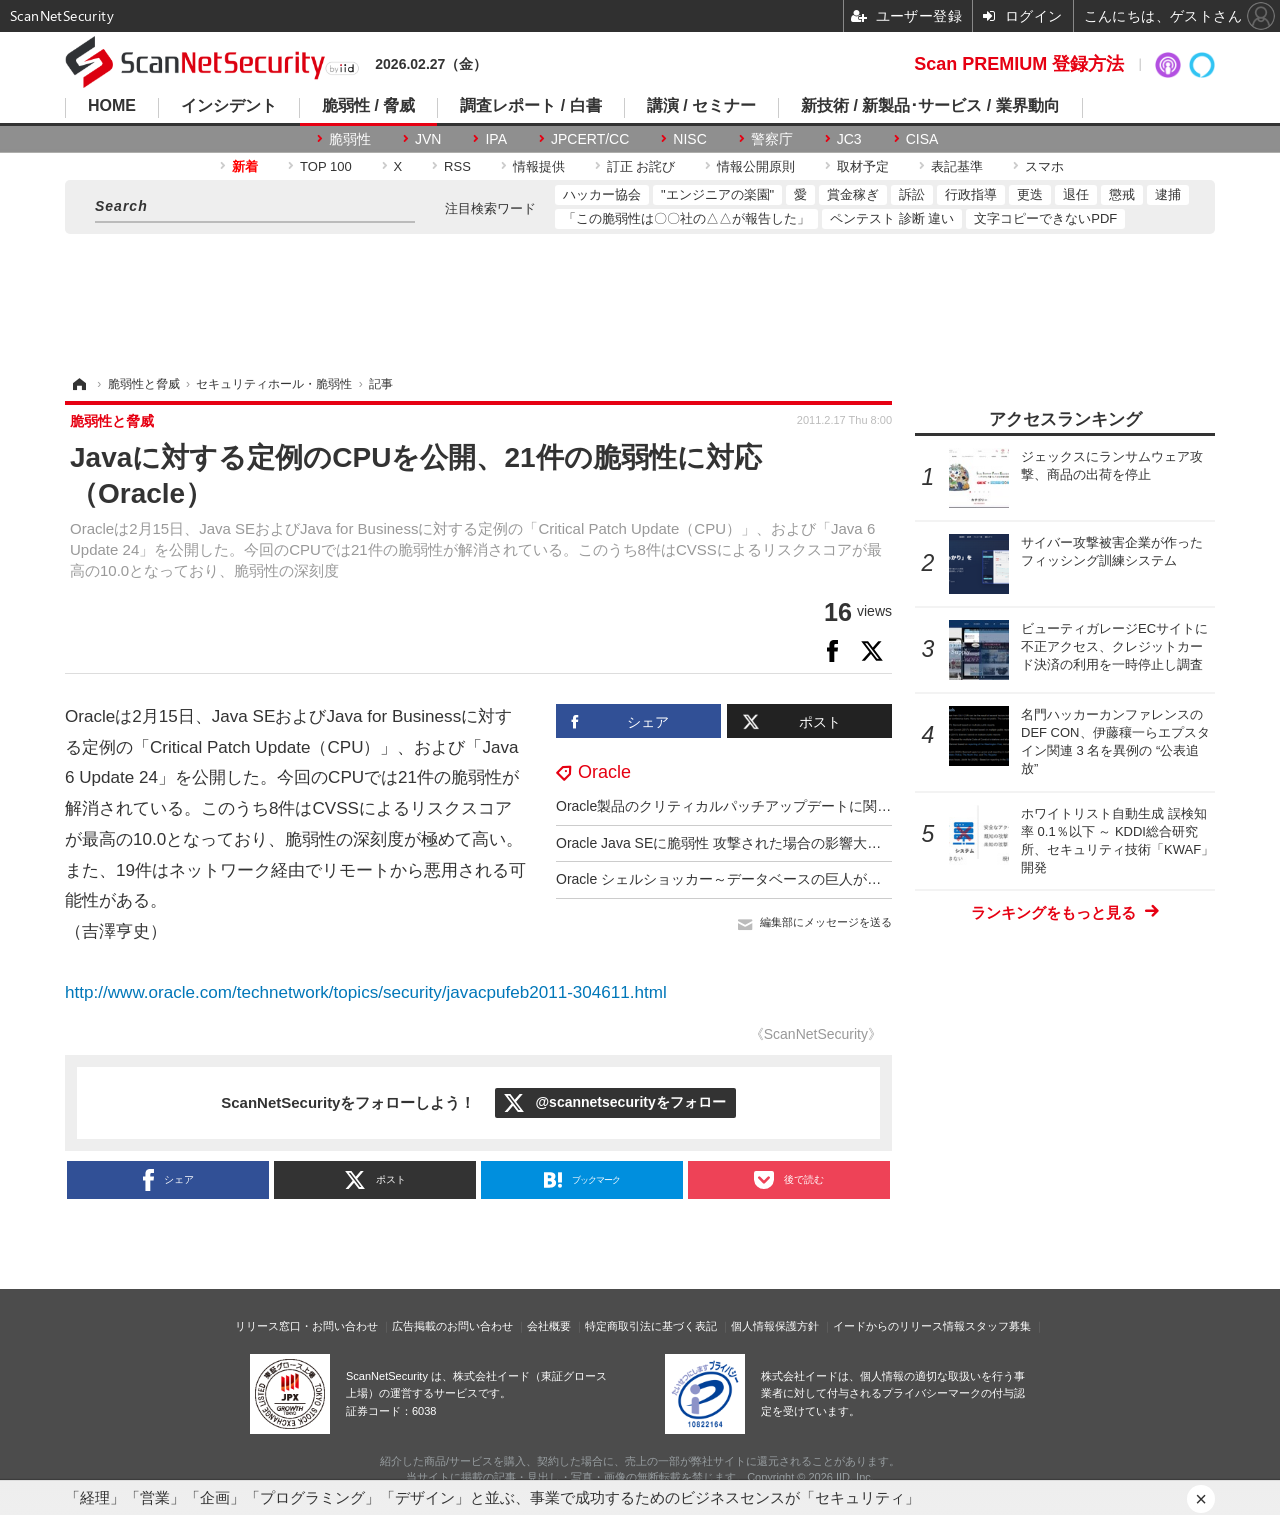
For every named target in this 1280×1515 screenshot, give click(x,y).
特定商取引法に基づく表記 (651, 1326)
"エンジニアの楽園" (717, 194)
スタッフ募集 (998, 1326)
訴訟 (912, 194)
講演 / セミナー (701, 106)
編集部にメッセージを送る (826, 922)
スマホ (1044, 166)
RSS (457, 166)
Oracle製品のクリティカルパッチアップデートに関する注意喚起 (758, 806)
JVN (428, 139)
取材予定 (863, 166)
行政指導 (971, 194)
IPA (496, 139)
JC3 (849, 139)
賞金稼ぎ (853, 194)
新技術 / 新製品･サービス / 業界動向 (930, 106)
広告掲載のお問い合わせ (452, 1326)
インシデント (229, 106)
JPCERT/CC (590, 139)
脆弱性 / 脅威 (368, 106)
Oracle (604, 772)
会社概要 (549, 1326)
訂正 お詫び (641, 166)
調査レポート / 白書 (530, 106)
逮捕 (1168, 194)
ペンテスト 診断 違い (892, 218)
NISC (689, 139)
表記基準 (957, 166)
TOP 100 (326, 166)
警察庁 (772, 139)
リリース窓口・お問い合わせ (306, 1326)
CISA (922, 139)
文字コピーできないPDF (1045, 218)
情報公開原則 (756, 166)
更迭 (1030, 194)
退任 (1076, 194)
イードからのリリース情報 (899, 1326)
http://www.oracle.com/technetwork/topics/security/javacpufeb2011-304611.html (366, 992)
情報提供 (539, 166)
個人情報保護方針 (775, 1326)
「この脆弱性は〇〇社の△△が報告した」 (686, 218)
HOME (112, 106)
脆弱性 (350, 139)
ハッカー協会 (602, 194)
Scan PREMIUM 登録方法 (1019, 64)
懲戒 (1122, 194)
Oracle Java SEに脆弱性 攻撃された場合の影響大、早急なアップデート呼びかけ (809, 843)
